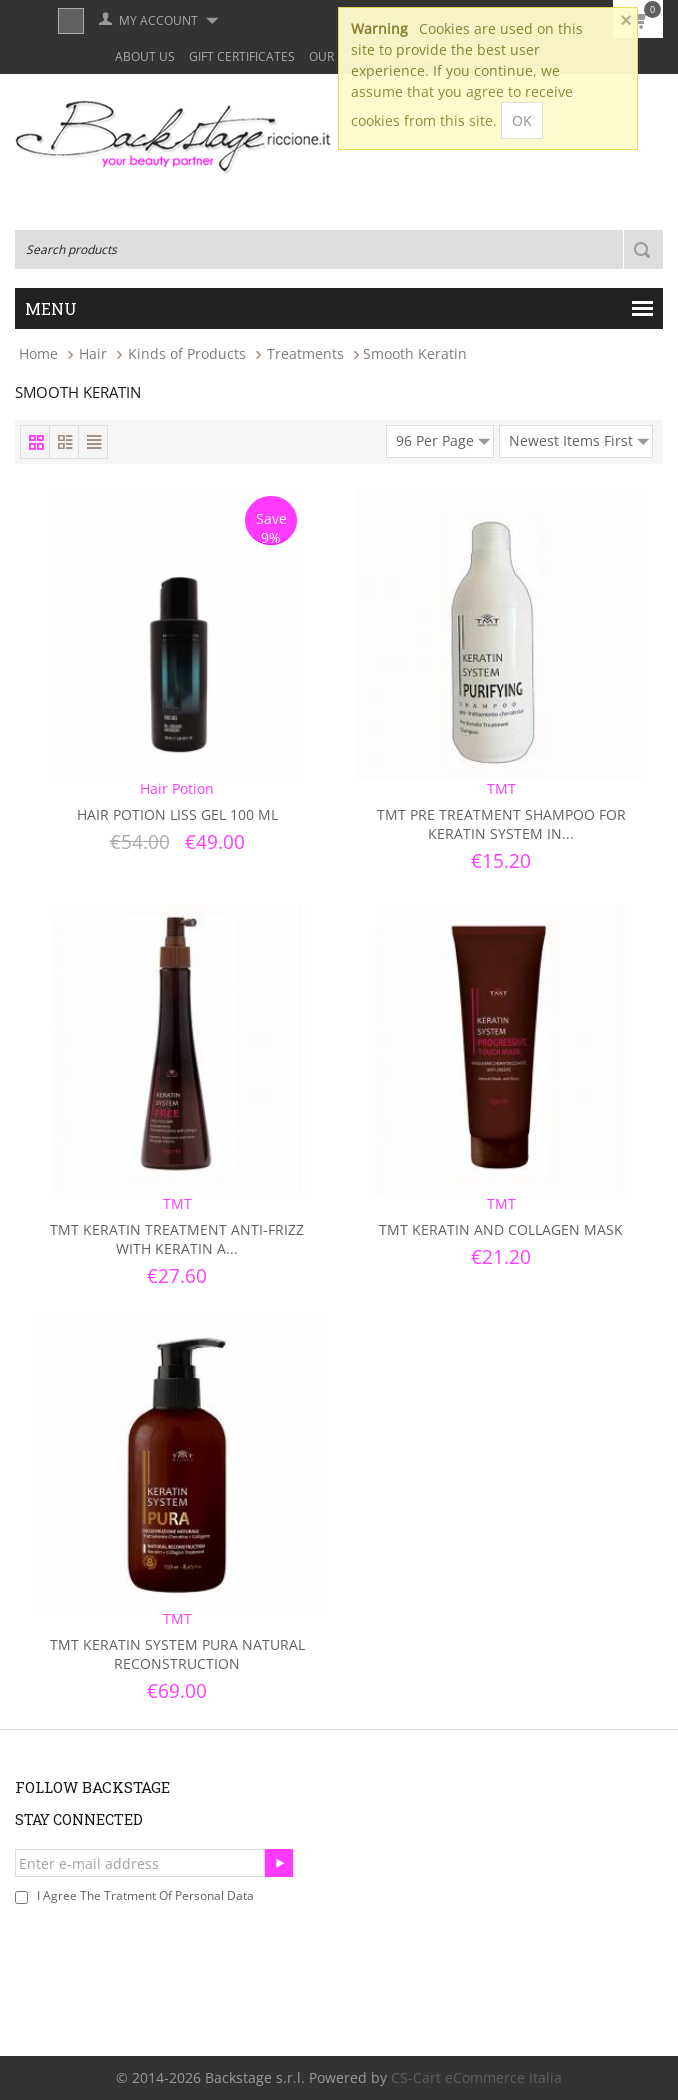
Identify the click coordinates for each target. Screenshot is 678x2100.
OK (522, 120)
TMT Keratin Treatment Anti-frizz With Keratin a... (177, 1239)
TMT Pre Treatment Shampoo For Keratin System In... (501, 824)
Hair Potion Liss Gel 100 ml (177, 814)
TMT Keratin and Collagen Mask (501, 1229)
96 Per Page (443, 438)
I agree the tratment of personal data (145, 1895)
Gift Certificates (242, 56)
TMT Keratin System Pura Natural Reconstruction (177, 1654)
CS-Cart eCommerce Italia (476, 2077)
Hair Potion (177, 788)
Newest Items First (579, 438)
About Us (145, 56)
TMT (501, 788)
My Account (158, 20)
